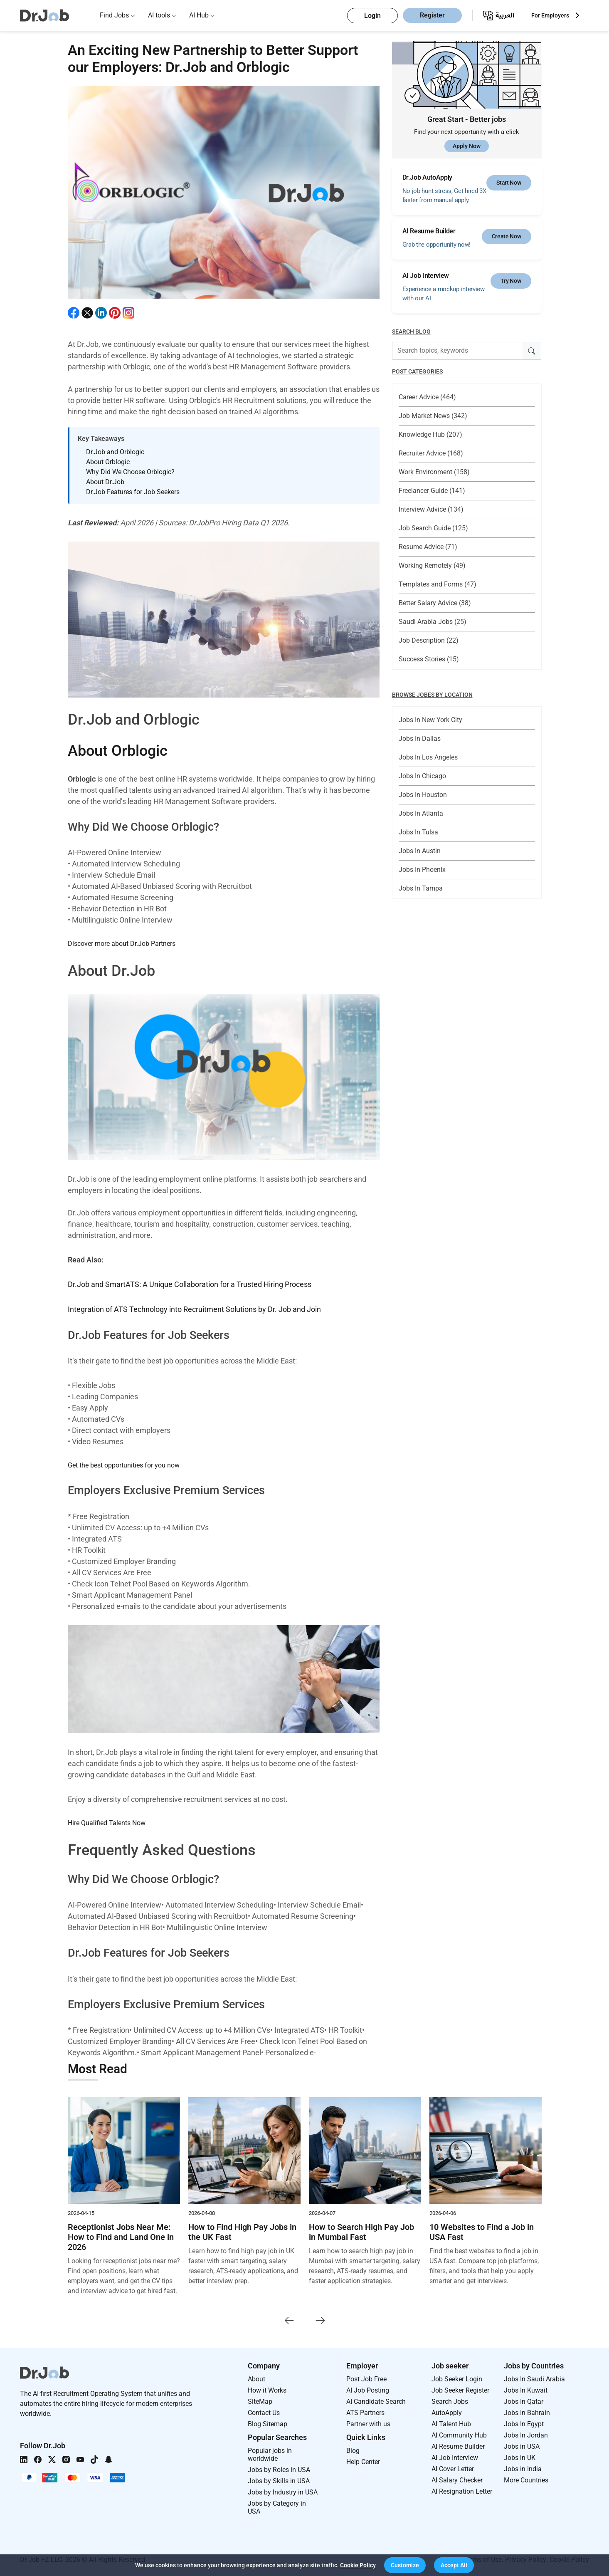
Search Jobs (449, 2401)
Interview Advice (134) (431, 509)
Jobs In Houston (423, 795)
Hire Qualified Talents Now (106, 1822)
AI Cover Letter (452, 2468)
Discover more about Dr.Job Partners (121, 944)
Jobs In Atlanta (421, 813)
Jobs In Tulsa (418, 832)
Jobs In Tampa (421, 888)
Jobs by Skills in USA (279, 2480)
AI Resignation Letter (461, 2490)
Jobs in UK (519, 2457)
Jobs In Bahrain (527, 2412)
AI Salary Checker (457, 2479)
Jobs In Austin (420, 851)
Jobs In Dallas (420, 738)
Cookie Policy (358, 2565)
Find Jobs (114, 15)
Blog (353, 2450)
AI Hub (199, 15)
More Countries (526, 2479)
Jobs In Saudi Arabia (534, 2378)
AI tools (159, 15)
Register (432, 16)
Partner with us (368, 2423)
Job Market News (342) (433, 416)
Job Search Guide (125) (433, 528)
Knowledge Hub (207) (430, 434)
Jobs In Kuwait (525, 2389)
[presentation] (289, 2319)
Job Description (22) (429, 640)
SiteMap (260, 2401)
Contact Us (264, 2412)
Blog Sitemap (267, 2423)
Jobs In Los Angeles (428, 757)
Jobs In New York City (430, 720)
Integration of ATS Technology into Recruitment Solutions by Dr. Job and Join (194, 1308)
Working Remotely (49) (432, 565)
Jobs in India (523, 2468)
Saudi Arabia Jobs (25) (432, 622)
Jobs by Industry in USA (283, 2491)
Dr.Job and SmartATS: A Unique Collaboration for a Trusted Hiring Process (189, 1284)
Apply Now (467, 146)
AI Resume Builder (458, 2446)
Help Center (363, 2461)
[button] (405, 2565)
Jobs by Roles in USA (279, 2469)
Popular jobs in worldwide (270, 2454)
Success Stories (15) (429, 659)
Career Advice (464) (427, 397)
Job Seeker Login (456, 2378)
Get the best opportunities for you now (124, 1464)
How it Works (267, 2389)
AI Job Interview (454, 2457)
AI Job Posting (367, 2389)
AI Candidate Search (376, 2401)
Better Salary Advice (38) (435, 603)
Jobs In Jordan (526, 2434)
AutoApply (446, 2412)
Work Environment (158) (434, 472)
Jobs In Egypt (524, 2423)
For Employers (550, 15)
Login (372, 16)
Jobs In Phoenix (422, 870)
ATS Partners (365, 2412)
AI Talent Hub (451, 2423)
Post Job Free (366, 2378)
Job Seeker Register (460, 2389)
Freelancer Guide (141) (432, 491)
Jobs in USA (522, 2446)
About (256, 2378)
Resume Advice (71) (428, 547)
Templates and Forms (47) (437, 584)
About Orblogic (118, 751)
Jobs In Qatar (523, 2401)
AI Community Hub (459, 2434)
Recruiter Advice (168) (431, 453)
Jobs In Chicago (422, 776)
